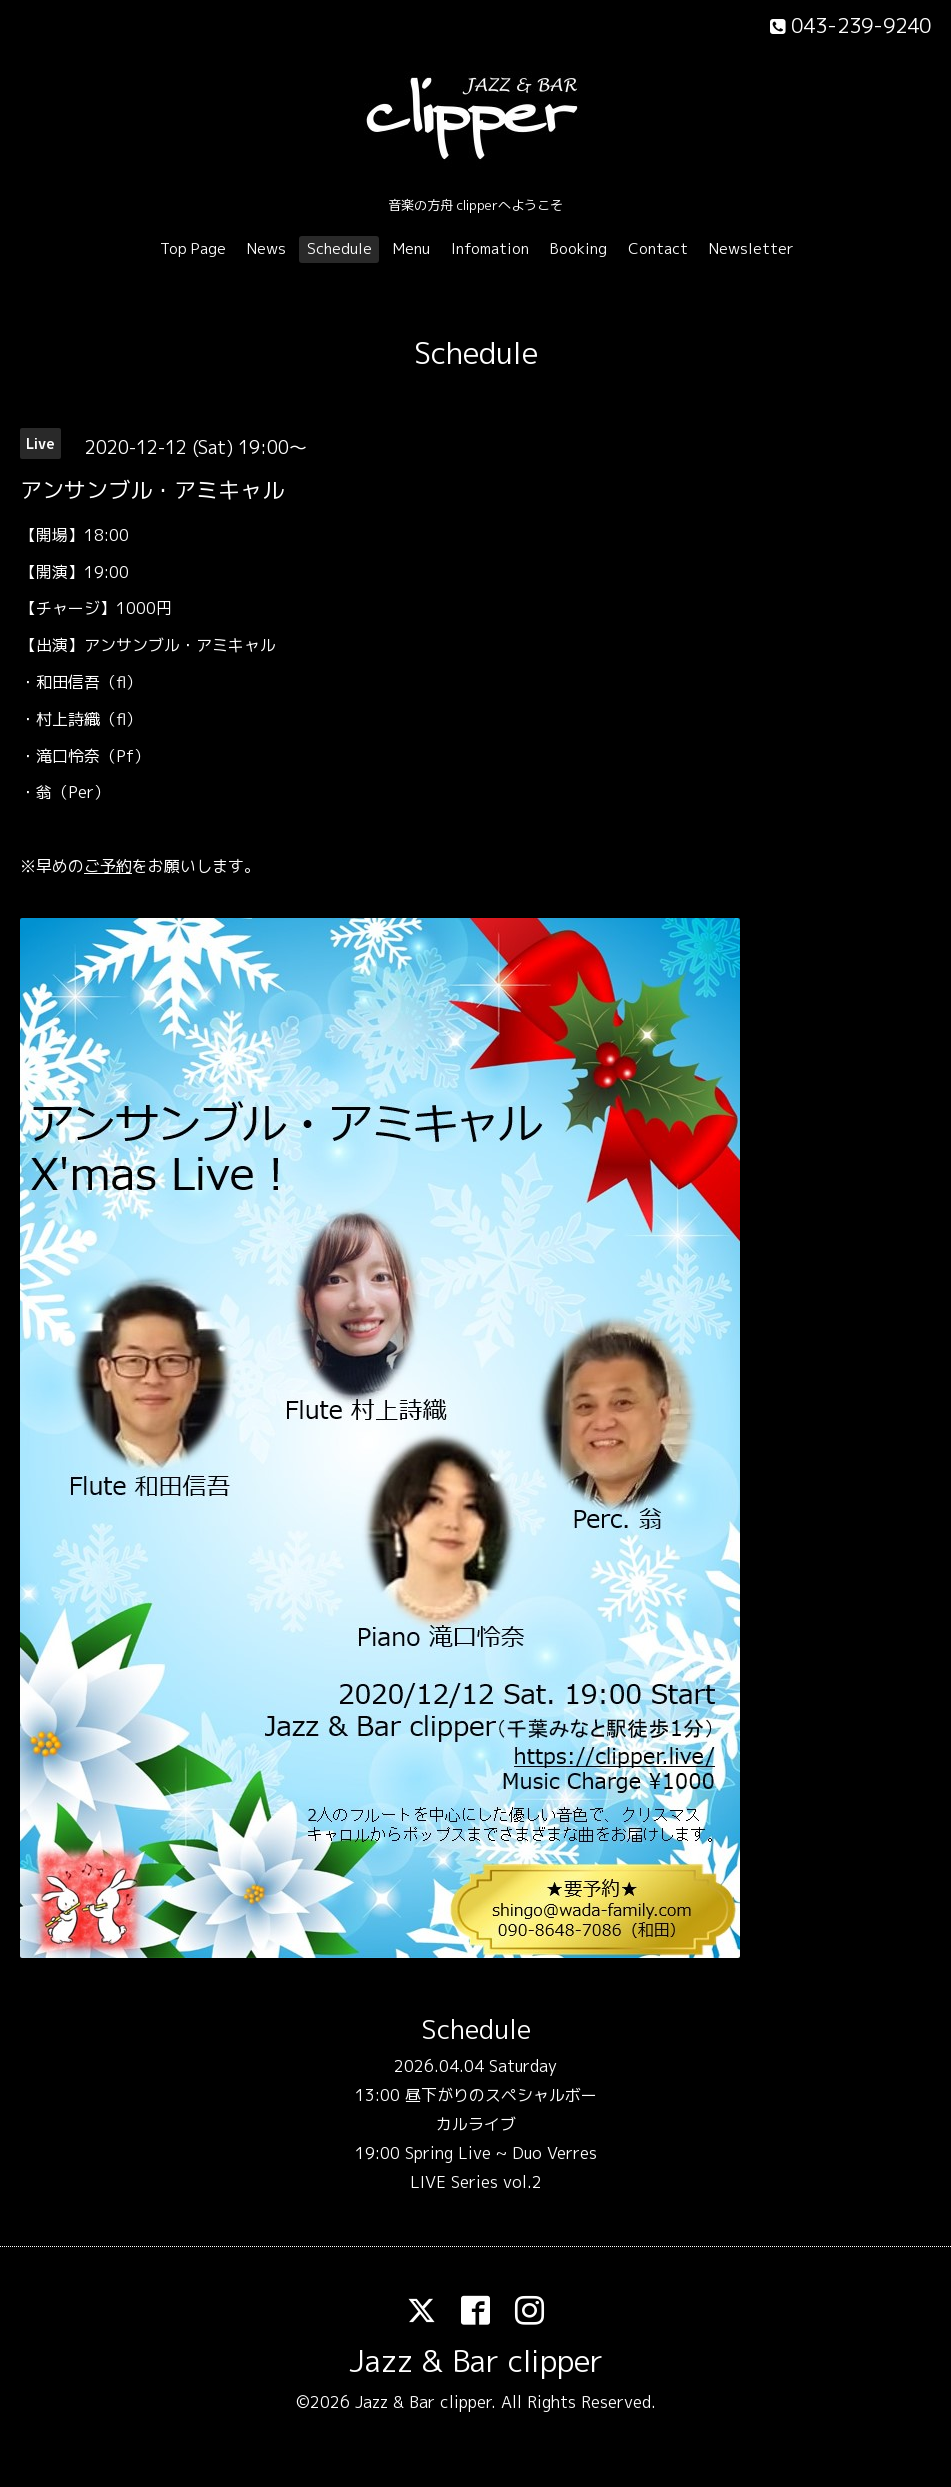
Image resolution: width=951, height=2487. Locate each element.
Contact (658, 248)
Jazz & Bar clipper (476, 2361)
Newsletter (751, 248)
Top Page (193, 248)
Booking (578, 248)
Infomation (490, 248)
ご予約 (108, 866)
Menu (411, 248)
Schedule (339, 248)
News (266, 248)
